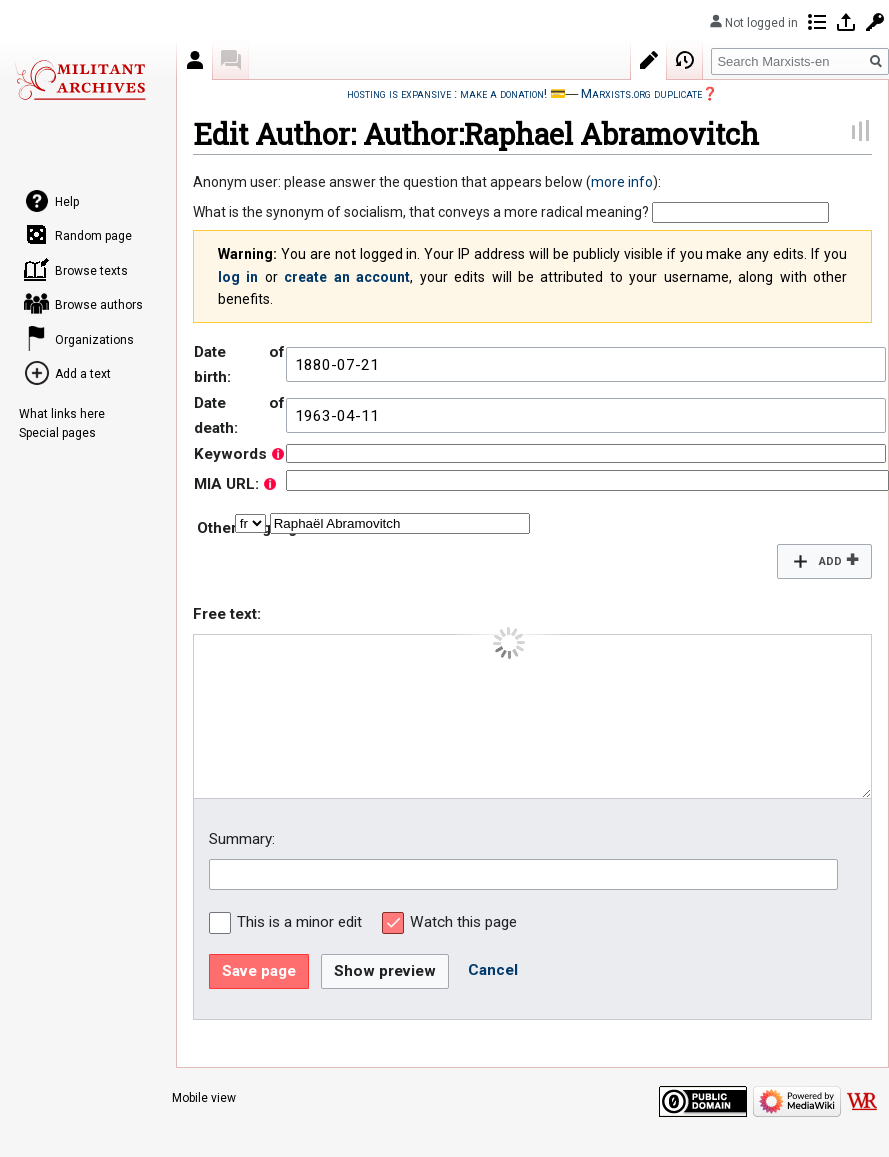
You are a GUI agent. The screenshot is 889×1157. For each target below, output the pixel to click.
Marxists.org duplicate (641, 93)
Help (67, 202)
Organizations (94, 340)
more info (622, 182)
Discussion (231, 60)
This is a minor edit (299, 922)
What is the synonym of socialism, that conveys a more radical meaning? (421, 212)
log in (238, 277)
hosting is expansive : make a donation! (447, 93)
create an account (347, 277)
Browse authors (99, 305)
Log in (846, 22)
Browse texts (91, 271)
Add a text (83, 374)
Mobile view (204, 1098)
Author (195, 60)
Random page (93, 236)
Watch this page (463, 922)
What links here (62, 414)
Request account (875, 22)
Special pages (57, 433)
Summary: (242, 839)
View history (685, 60)
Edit (649, 60)
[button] (824, 561)
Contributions (817, 22)
